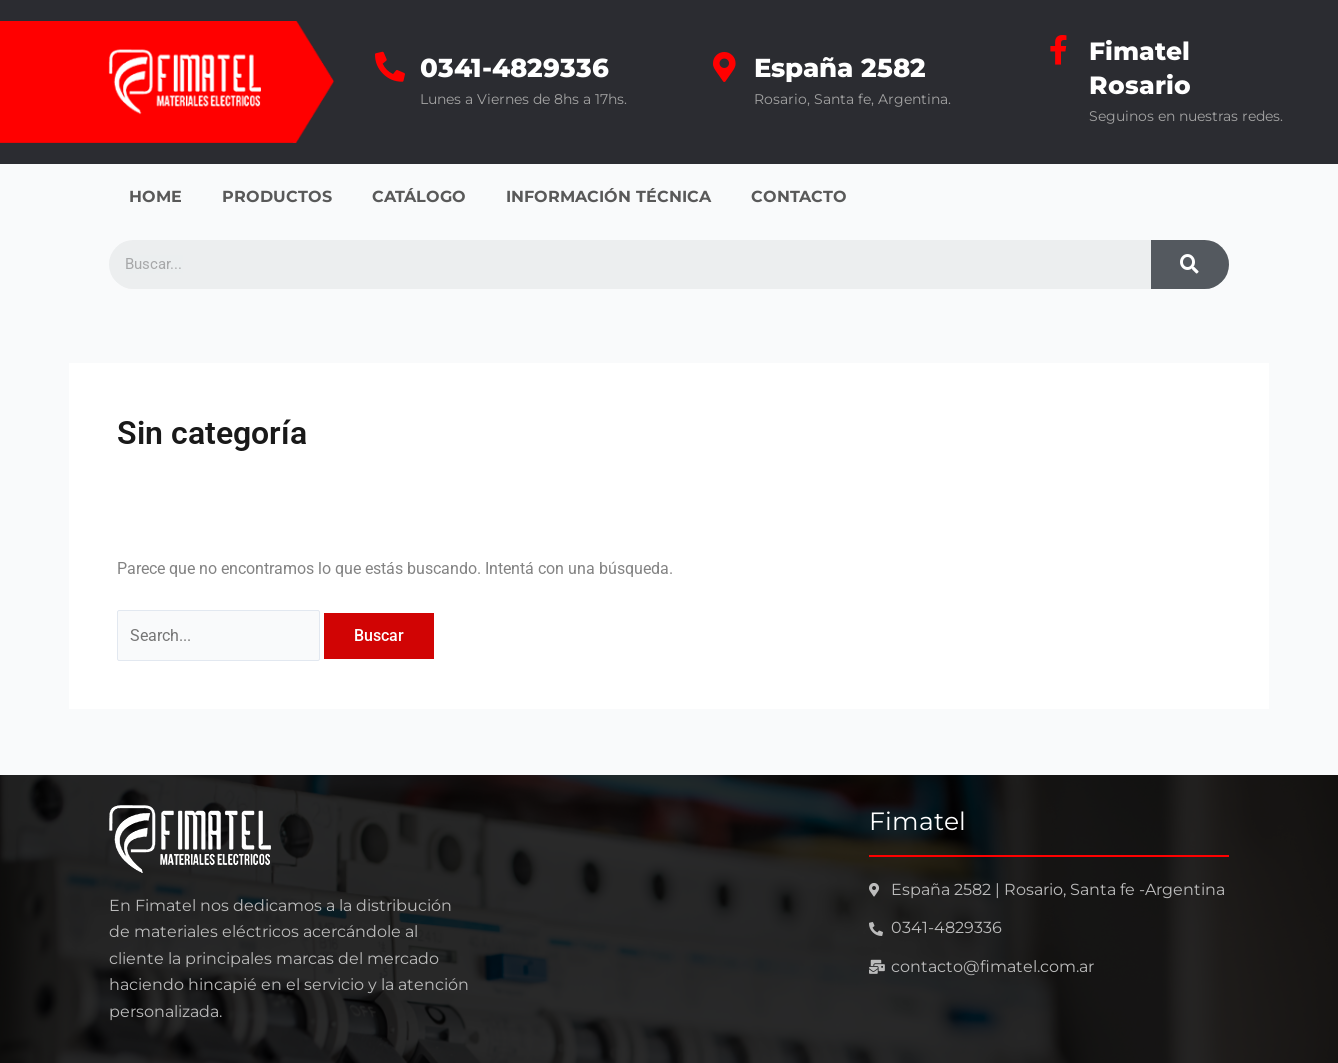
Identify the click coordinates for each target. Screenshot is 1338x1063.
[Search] (1190, 264)
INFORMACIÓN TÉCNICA (608, 196)
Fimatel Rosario (1141, 68)
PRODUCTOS (277, 196)
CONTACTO (799, 196)
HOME (155, 196)
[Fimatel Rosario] (1059, 50)
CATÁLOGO (419, 196)
